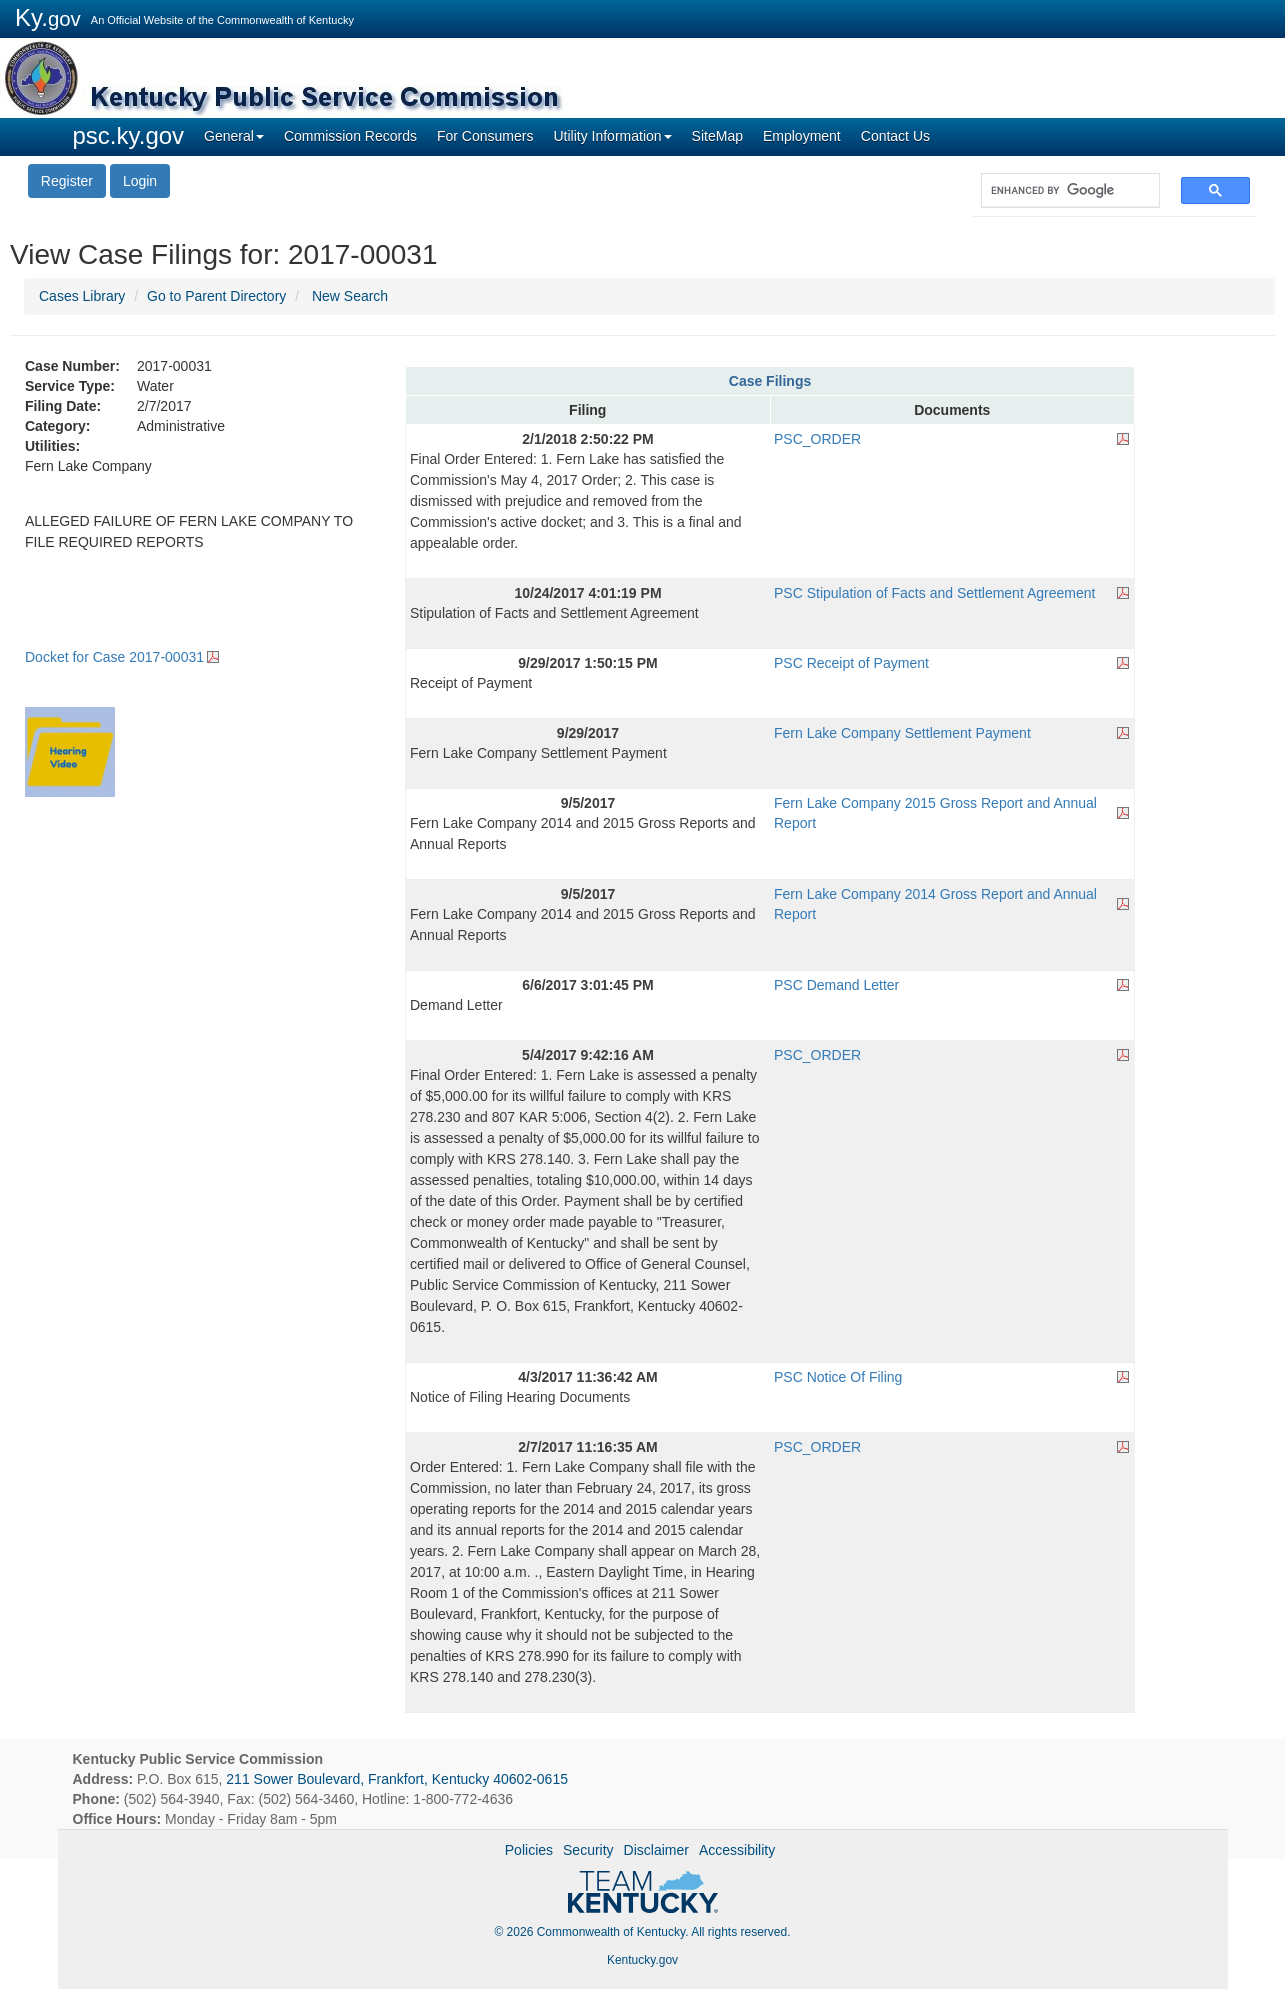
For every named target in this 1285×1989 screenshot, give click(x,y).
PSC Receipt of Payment (851, 663)
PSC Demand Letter (836, 985)
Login (140, 181)
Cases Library (82, 296)
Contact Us (895, 136)
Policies (529, 1850)
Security (588, 1850)
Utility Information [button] (612, 136)
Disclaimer (656, 1850)
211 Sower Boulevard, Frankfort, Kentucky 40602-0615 (397, 1779)
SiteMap (717, 136)
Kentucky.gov (642, 1960)
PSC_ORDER (817, 439)
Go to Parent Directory (216, 296)
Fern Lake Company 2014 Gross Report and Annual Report (935, 904)
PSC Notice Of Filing (838, 1377)
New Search (350, 296)
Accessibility (737, 1850)
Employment (802, 136)
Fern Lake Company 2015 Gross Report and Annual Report (935, 813)
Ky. (48, 17)
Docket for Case (114, 657)
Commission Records (350, 136)
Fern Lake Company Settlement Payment (902, 733)
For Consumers (485, 136)
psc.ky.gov (129, 135)
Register (67, 181)
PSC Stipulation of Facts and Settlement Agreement (934, 593)
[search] (1060, 190)
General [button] (234, 136)
